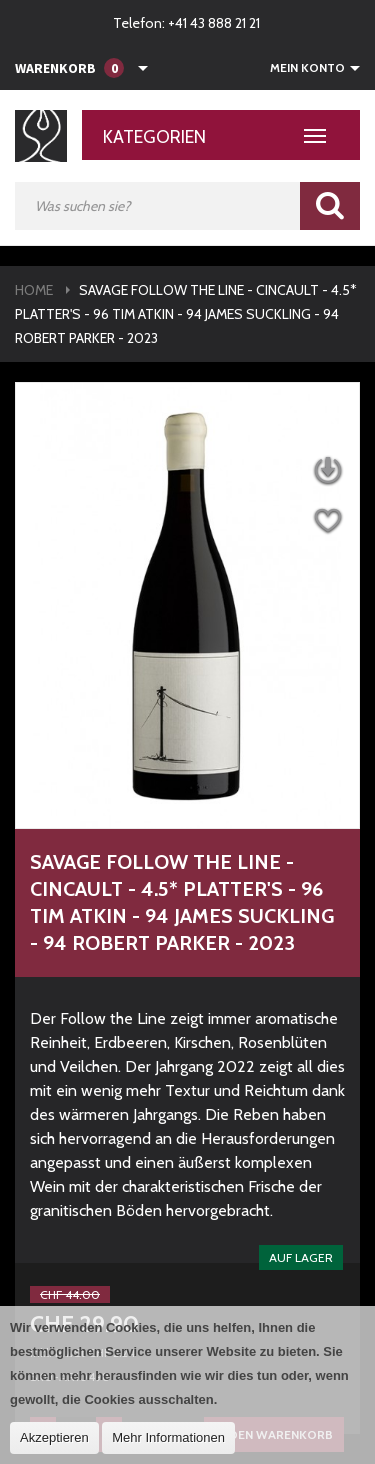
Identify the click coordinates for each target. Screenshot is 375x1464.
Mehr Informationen (168, 1437)
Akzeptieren (54, 1437)
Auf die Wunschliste (327, 521)
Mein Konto (307, 68)
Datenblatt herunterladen (327, 471)
